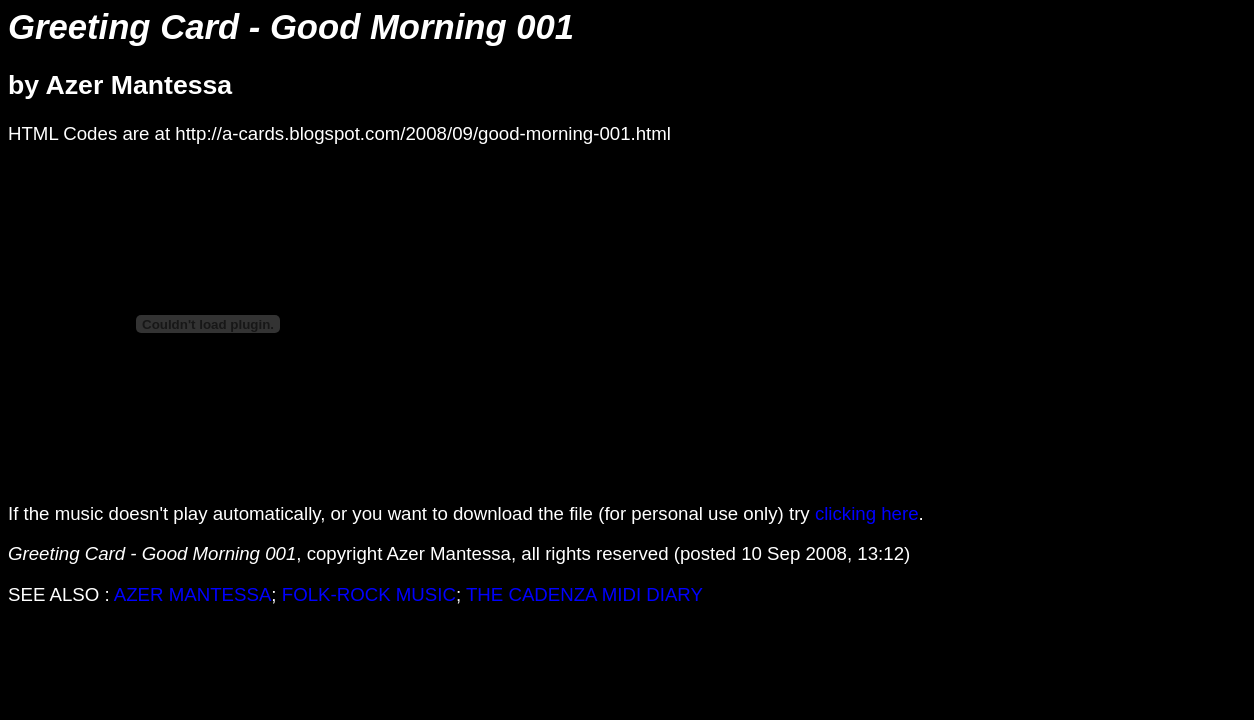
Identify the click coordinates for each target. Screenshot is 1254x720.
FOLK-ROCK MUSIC (369, 594)
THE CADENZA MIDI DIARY (584, 594)
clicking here (867, 513)
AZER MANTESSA (193, 594)
